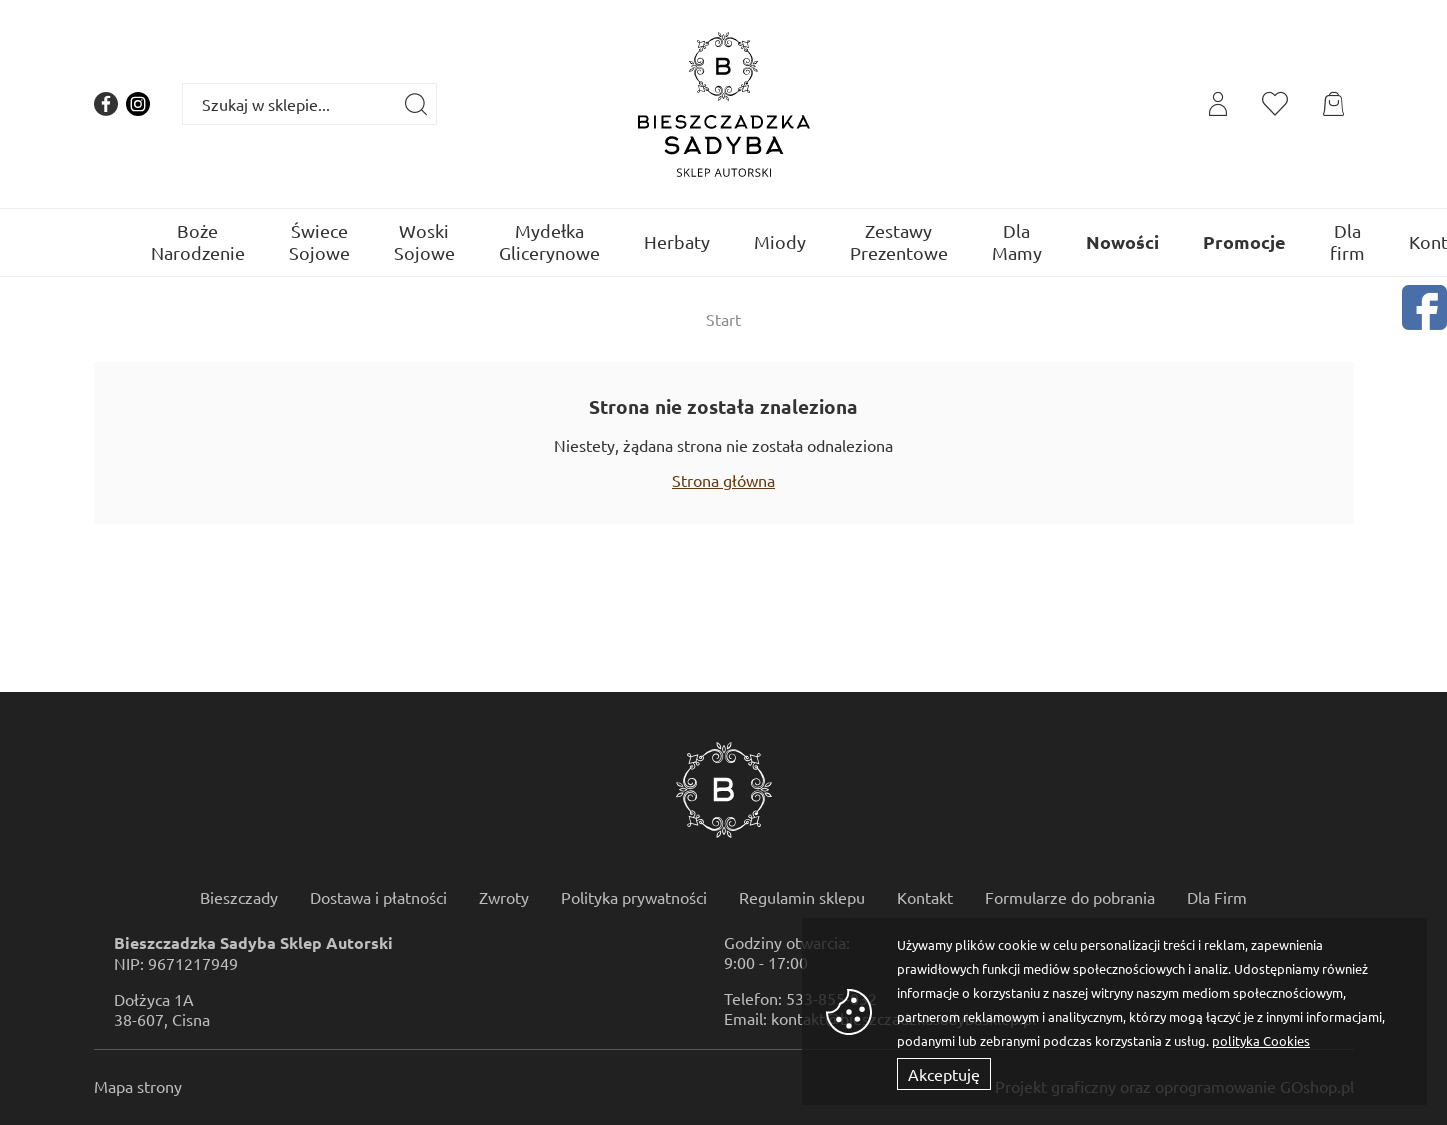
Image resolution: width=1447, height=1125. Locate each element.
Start (723, 319)
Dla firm (1347, 241)
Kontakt (925, 897)
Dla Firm (1217, 897)
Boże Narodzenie (198, 241)
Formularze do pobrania (1070, 897)
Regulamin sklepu (802, 897)
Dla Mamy (1017, 241)
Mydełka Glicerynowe (549, 241)
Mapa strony (138, 1086)
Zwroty (504, 897)
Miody (780, 241)
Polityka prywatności (634, 897)
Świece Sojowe (319, 241)
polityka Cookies (1261, 1040)
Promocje (1244, 241)
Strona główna (723, 480)
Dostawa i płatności (378, 897)
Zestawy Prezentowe (899, 241)
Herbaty (677, 241)
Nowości (1122, 241)
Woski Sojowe (424, 241)
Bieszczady (239, 897)
